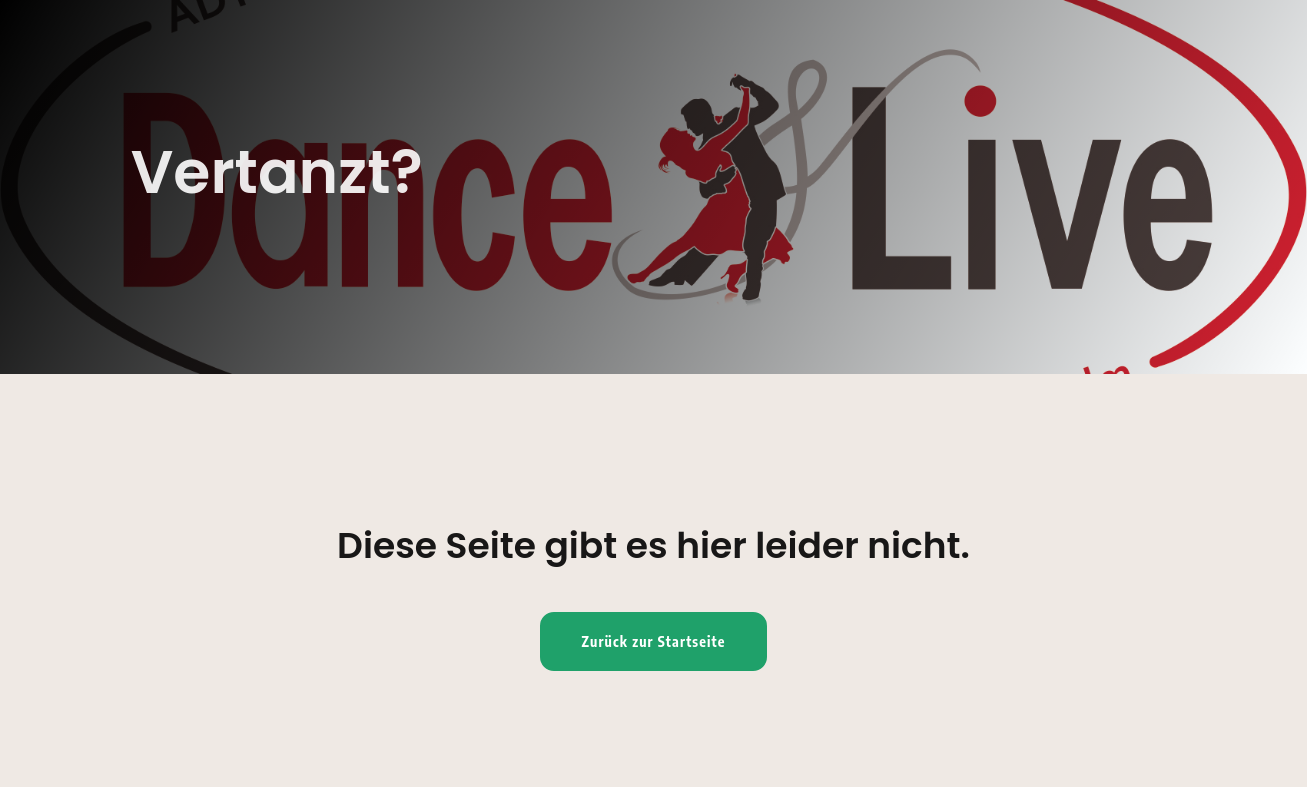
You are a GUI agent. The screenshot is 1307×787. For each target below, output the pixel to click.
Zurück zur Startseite (654, 641)
